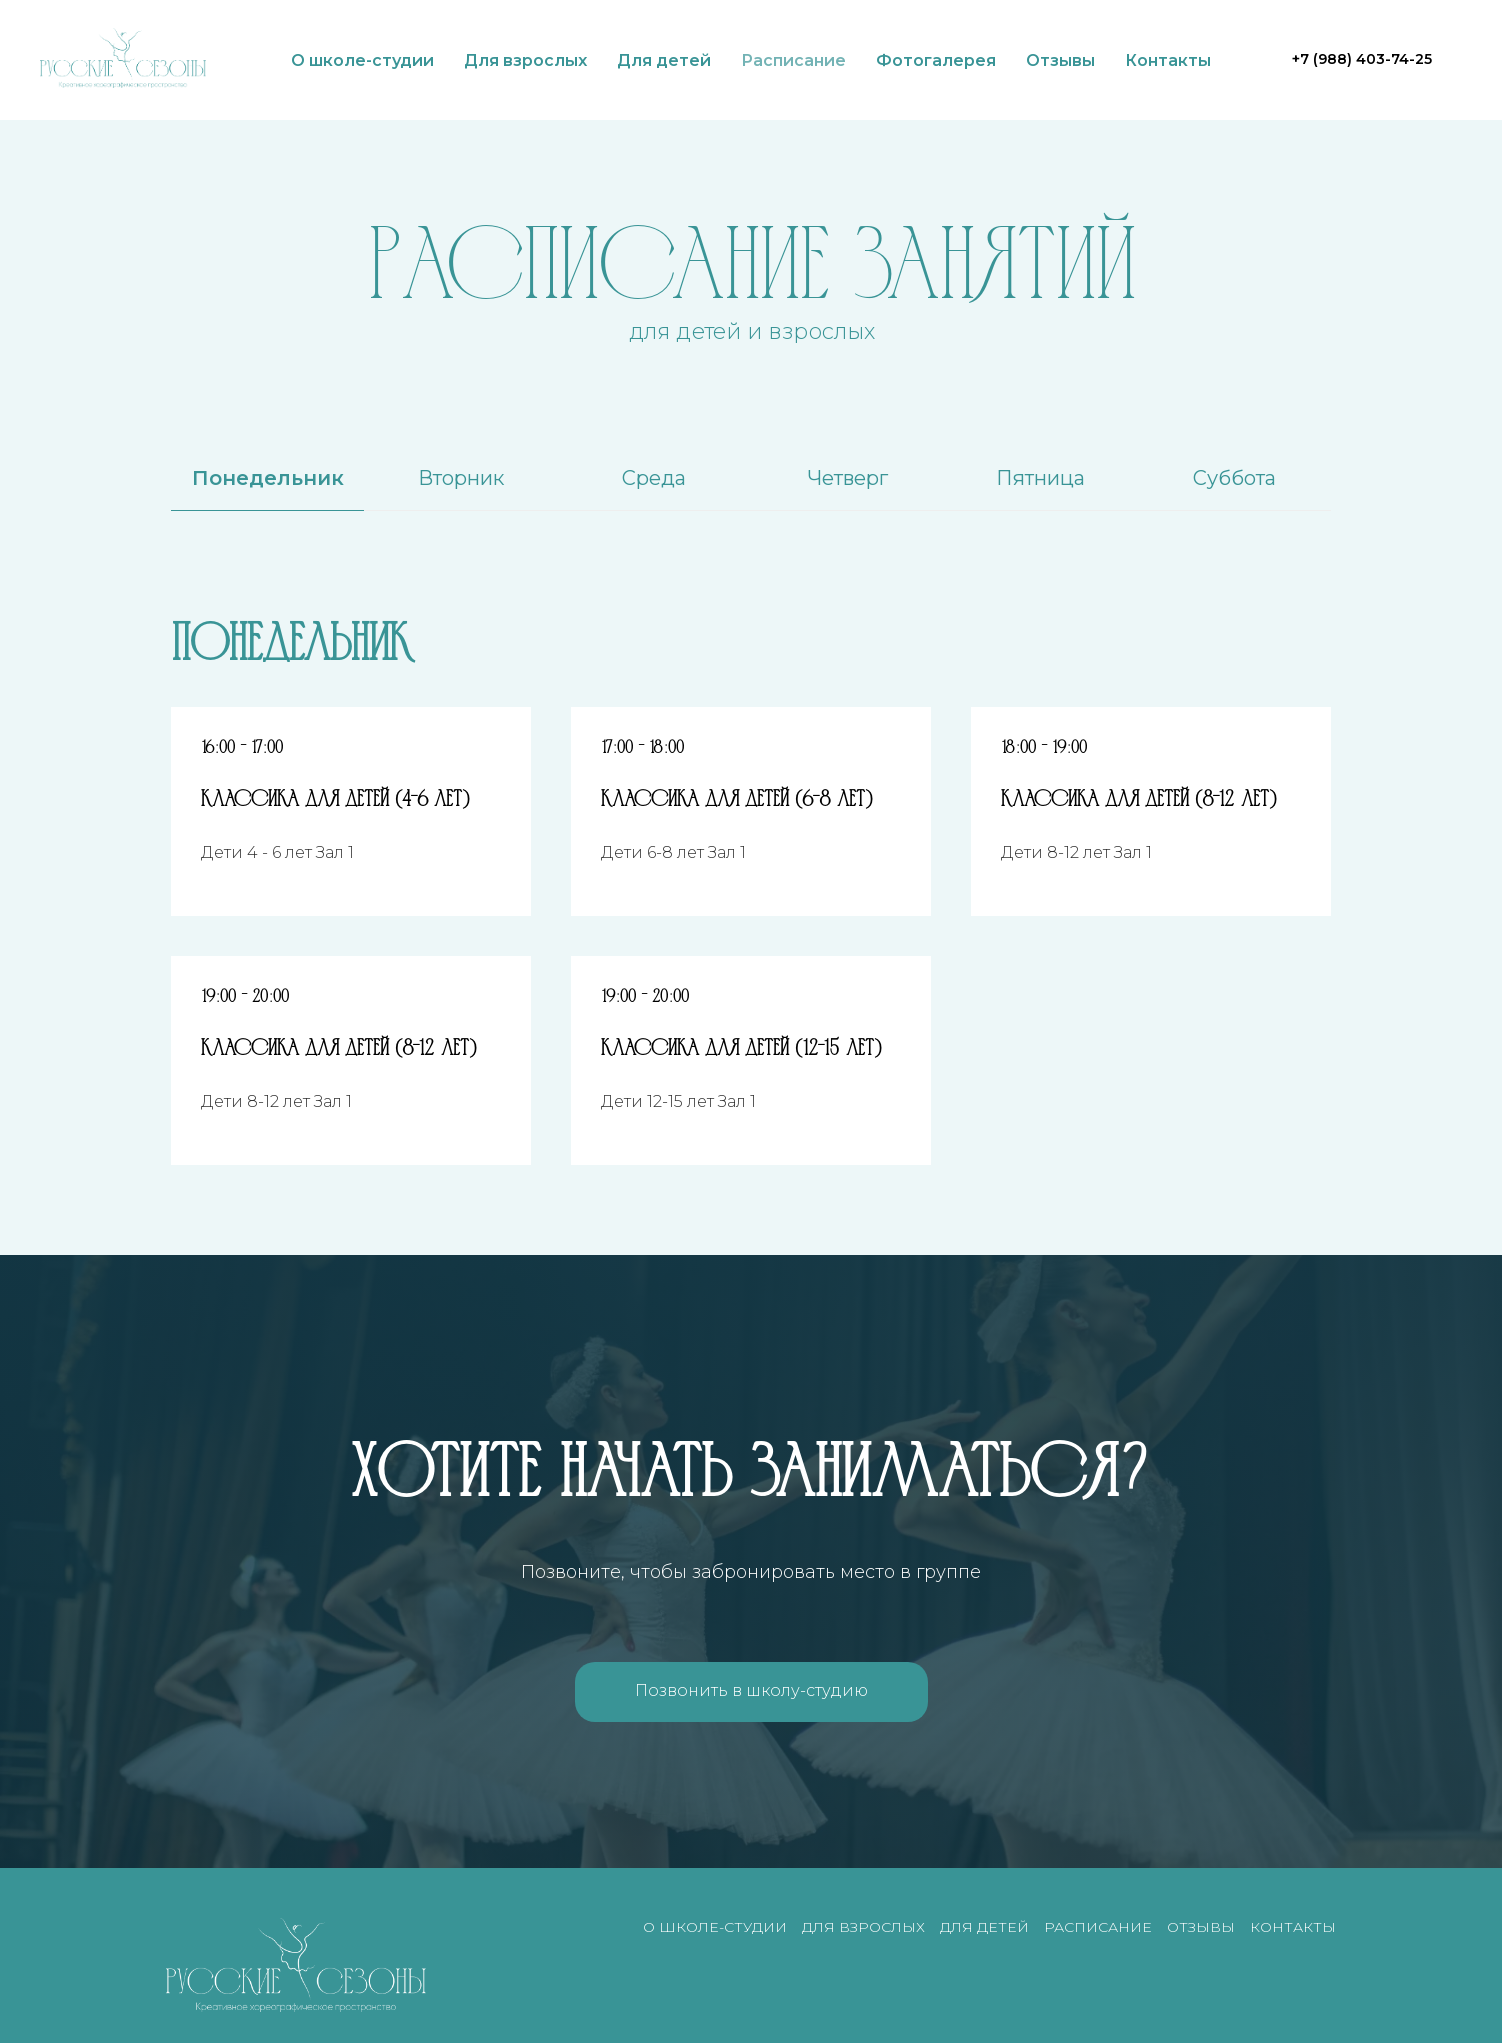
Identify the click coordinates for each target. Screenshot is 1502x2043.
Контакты (1168, 60)
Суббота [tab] (1234, 478)
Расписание (793, 60)
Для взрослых (525, 60)
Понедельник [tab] (268, 478)
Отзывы (1060, 60)
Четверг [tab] (848, 478)
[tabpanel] (751, 639)
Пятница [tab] (1040, 478)
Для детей (664, 60)
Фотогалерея (936, 60)
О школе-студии (362, 60)
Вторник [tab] (461, 478)
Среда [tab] (654, 478)
